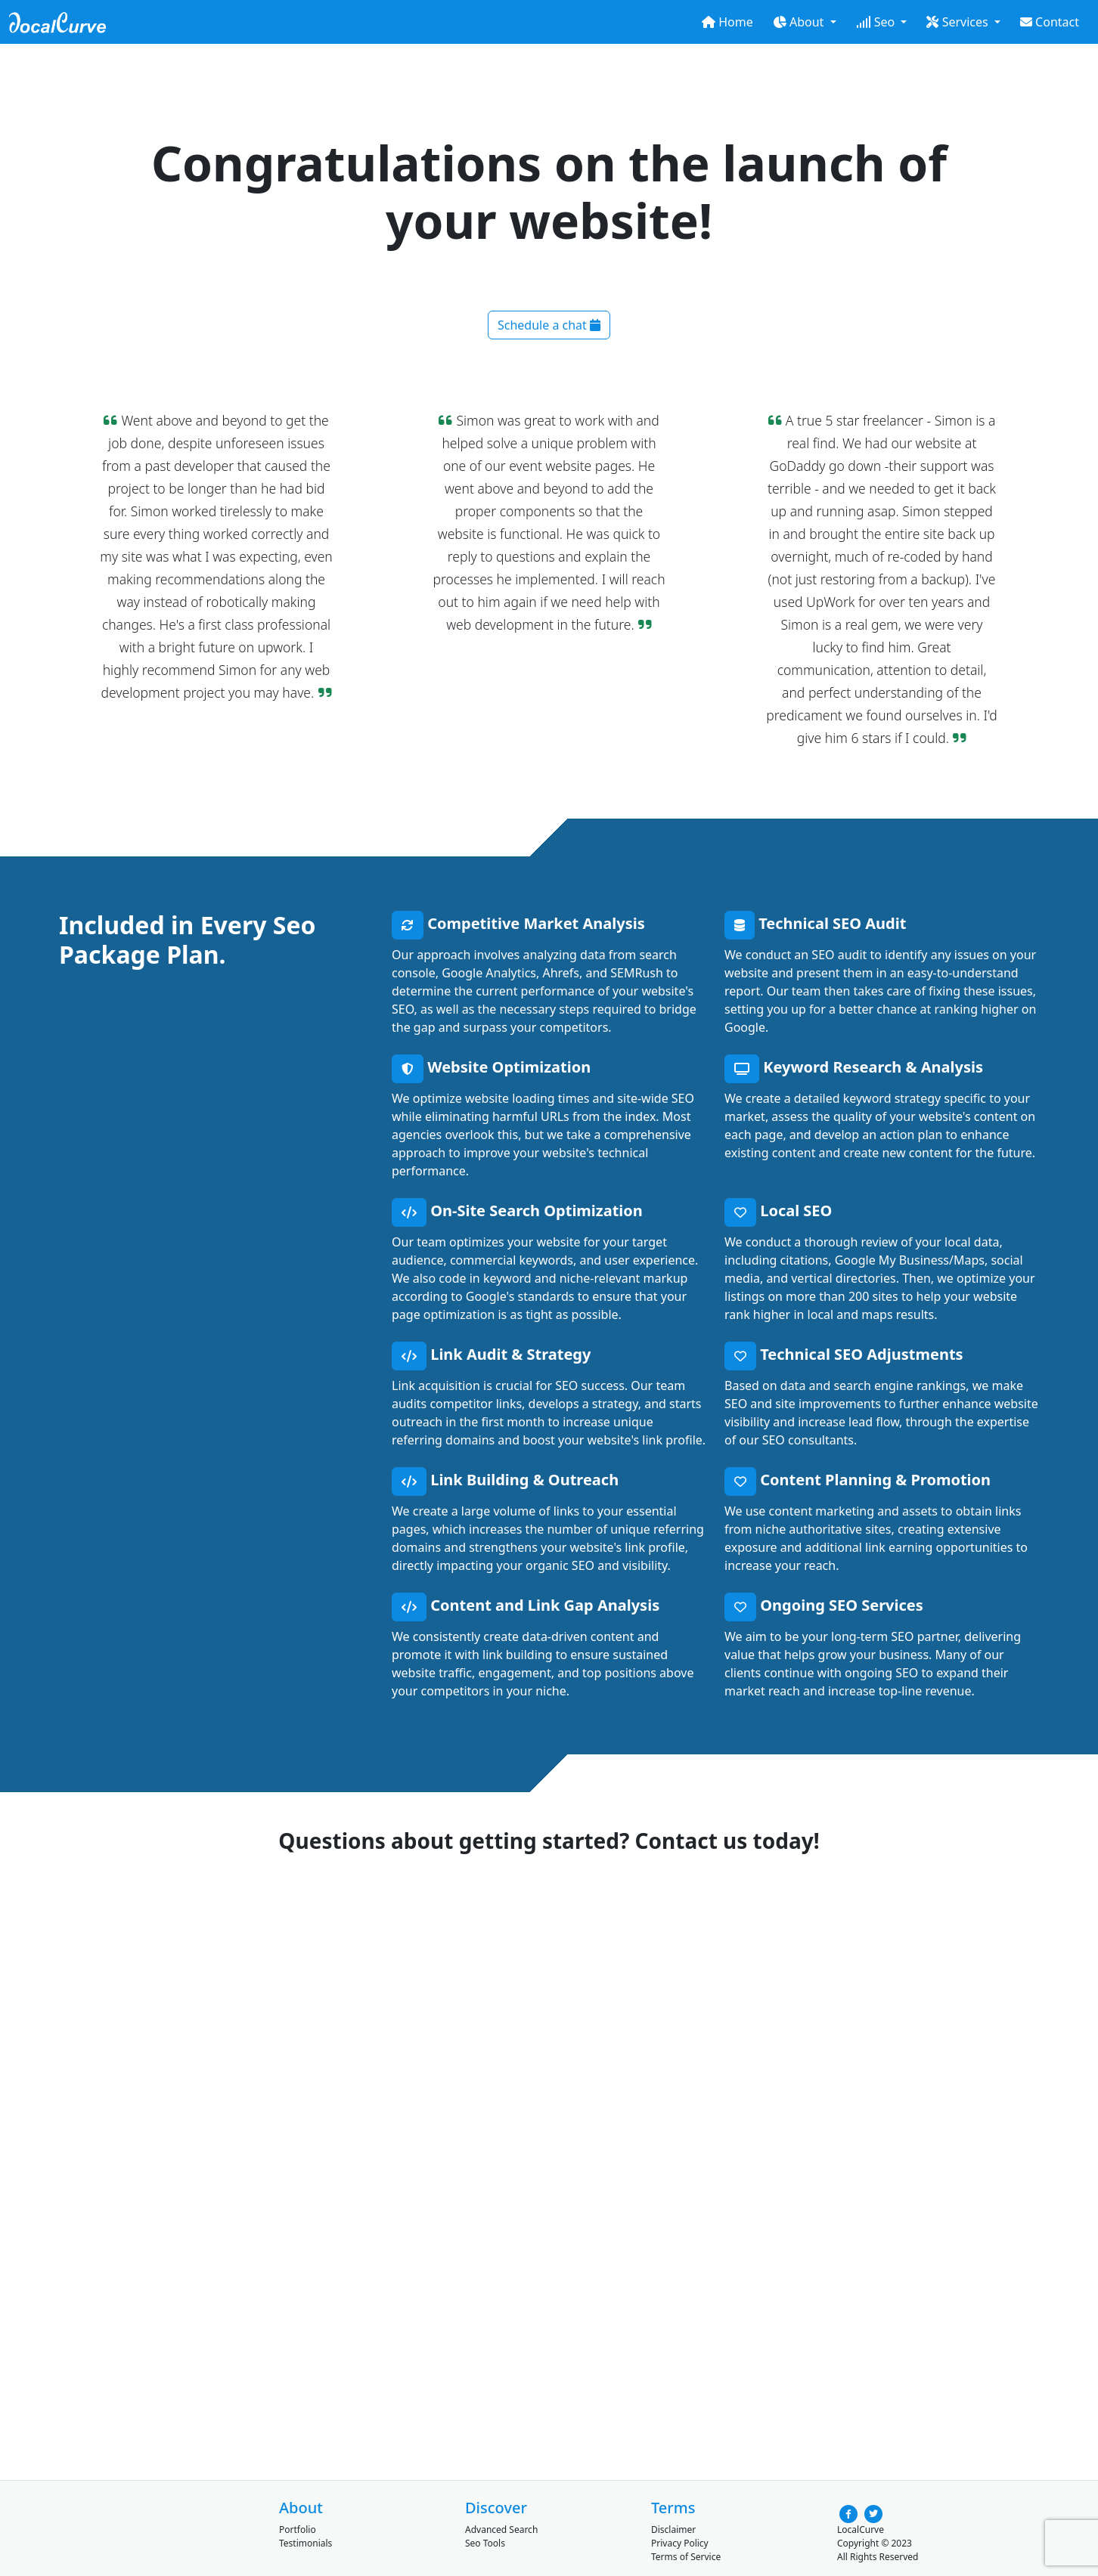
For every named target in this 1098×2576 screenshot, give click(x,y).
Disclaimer (673, 2529)
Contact (1049, 22)
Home (727, 22)
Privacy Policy (680, 2543)
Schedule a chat (549, 325)
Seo (877, 22)
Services (958, 22)
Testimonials (305, 2543)
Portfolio (297, 2529)
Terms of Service (686, 2556)
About (800, 22)
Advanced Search (501, 2529)
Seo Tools (485, 2543)
